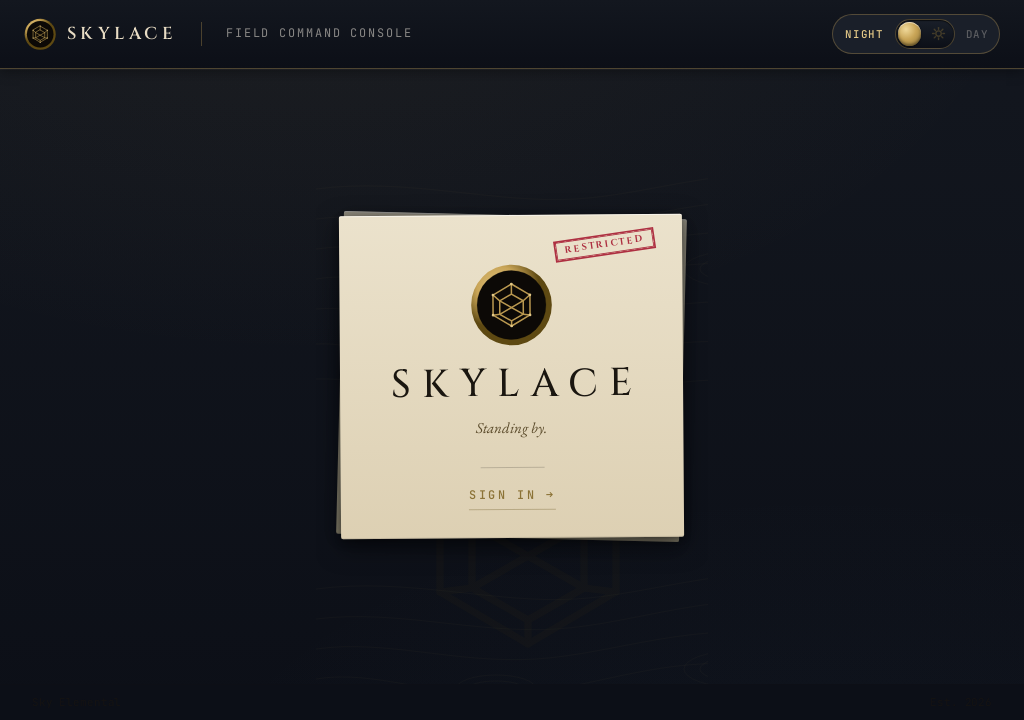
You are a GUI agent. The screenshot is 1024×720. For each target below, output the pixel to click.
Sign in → (512, 495)
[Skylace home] (101, 34)
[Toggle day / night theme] (924, 34)
